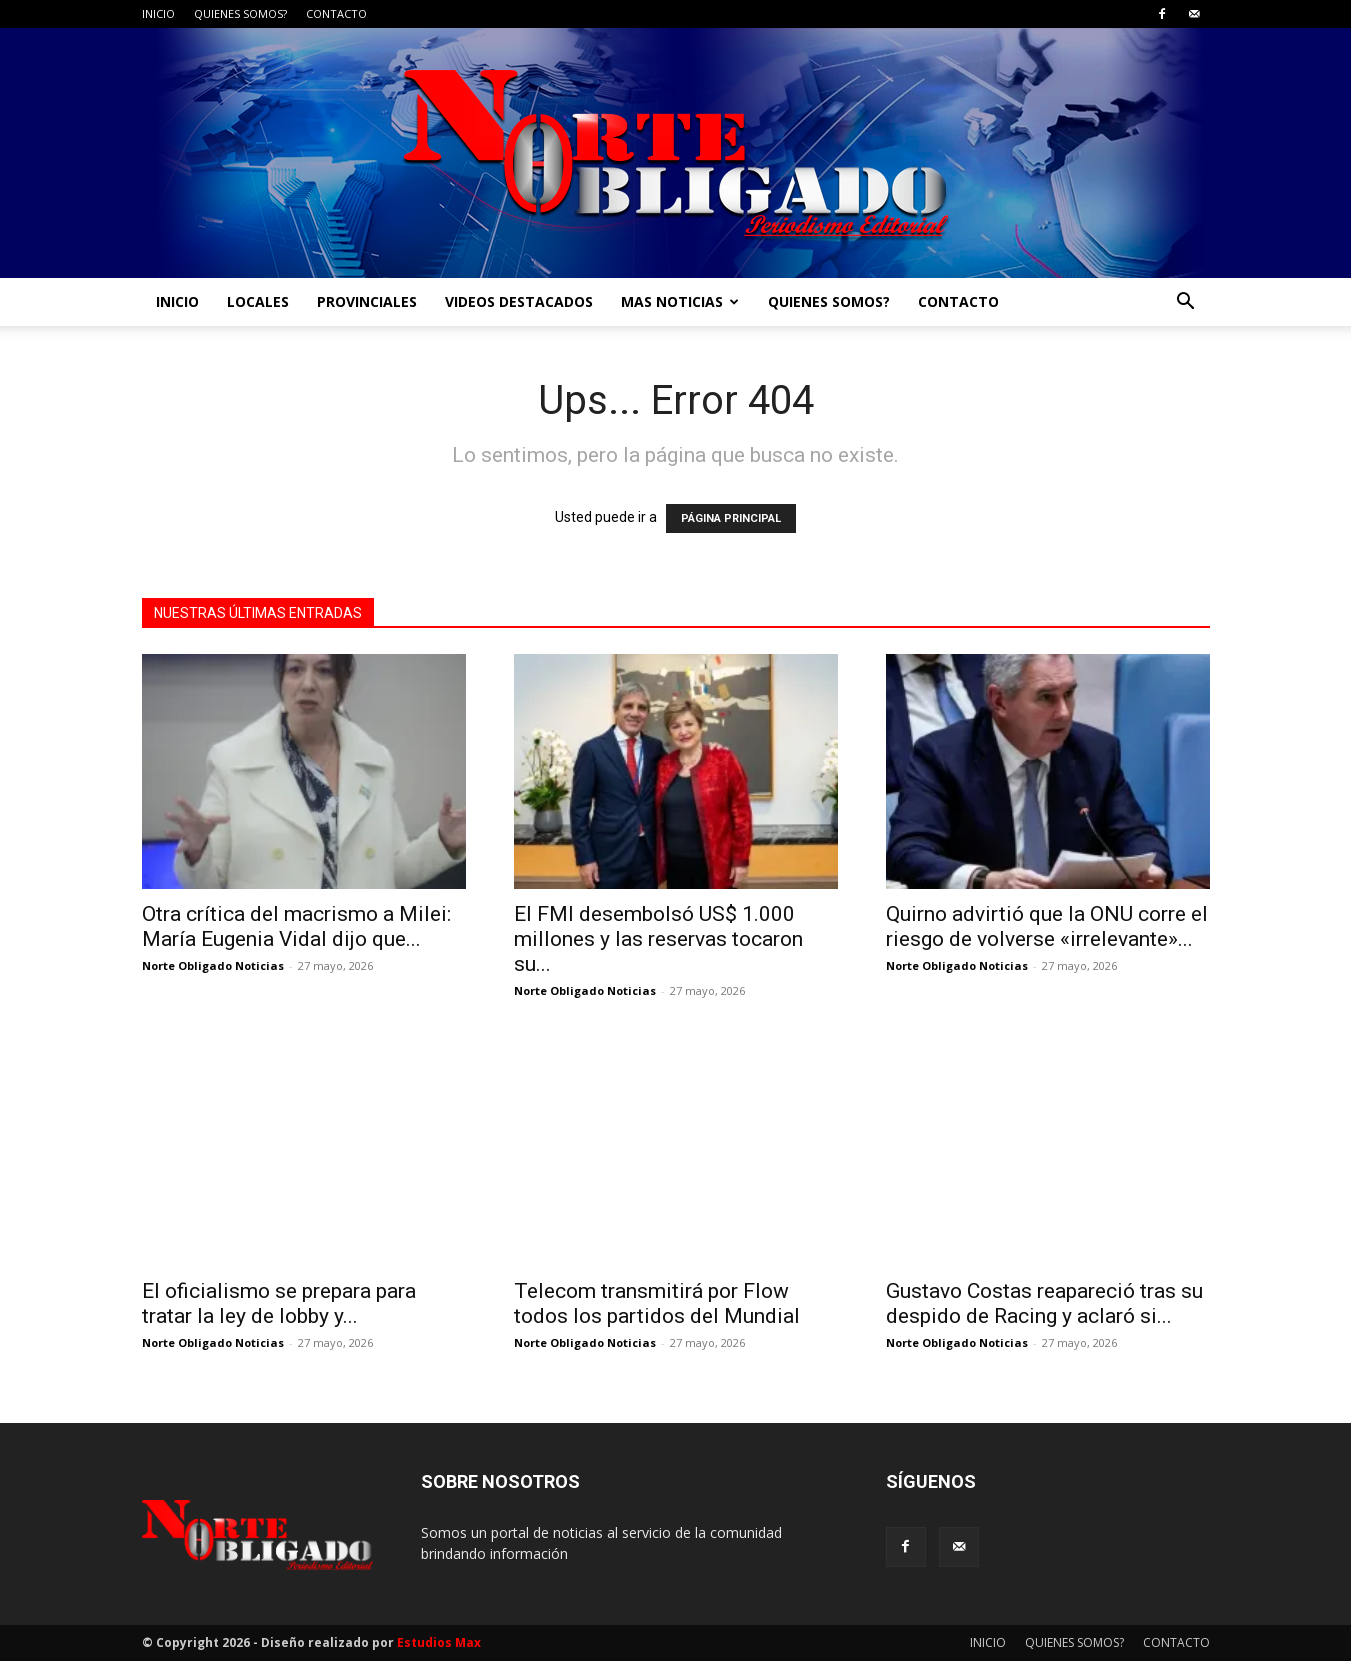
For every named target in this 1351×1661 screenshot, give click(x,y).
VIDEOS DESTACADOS (519, 301)
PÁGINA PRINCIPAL (731, 518)
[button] (1186, 303)
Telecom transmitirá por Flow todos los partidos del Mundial (657, 1303)
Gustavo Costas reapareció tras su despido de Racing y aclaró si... (1044, 1303)
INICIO (158, 13)
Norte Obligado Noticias (213, 965)
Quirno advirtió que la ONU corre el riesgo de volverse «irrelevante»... (1047, 926)
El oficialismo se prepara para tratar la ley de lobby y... (279, 1303)
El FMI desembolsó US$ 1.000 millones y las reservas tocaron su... (658, 939)
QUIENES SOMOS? (240, 13)
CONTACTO (336, 13)
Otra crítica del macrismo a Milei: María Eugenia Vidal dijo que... (296, 926)
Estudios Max (439, 1642)
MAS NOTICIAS (680, 301)
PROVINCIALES (367, 301)
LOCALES (258, 301)
